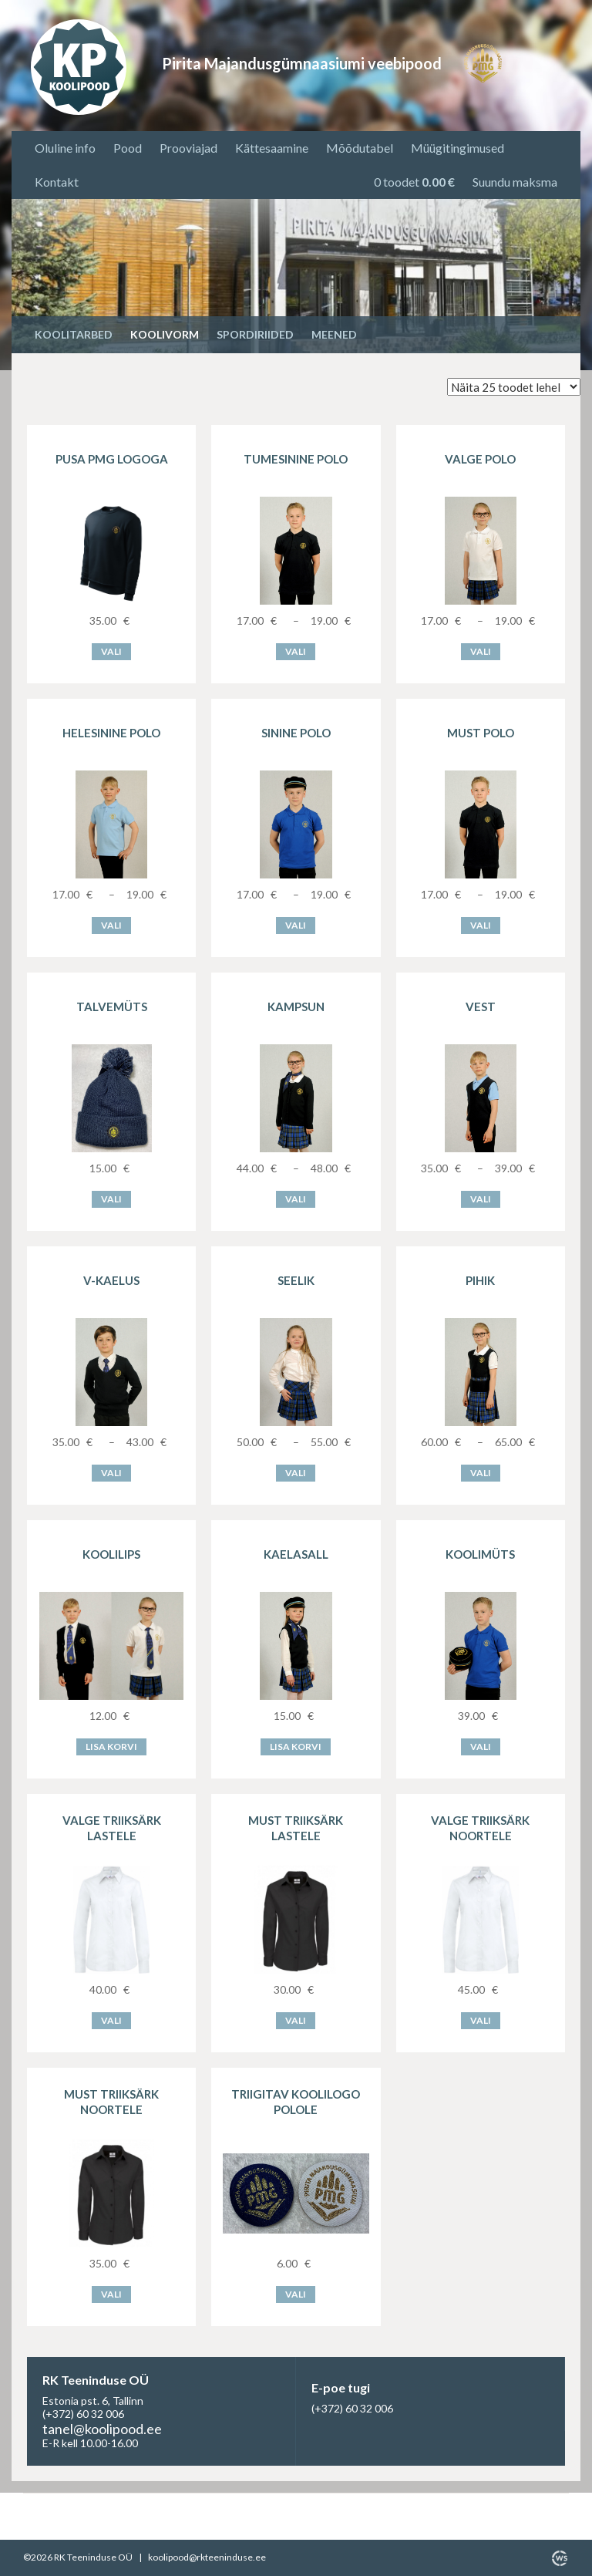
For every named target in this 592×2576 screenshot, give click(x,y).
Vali (111, 651)
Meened (334, 334)
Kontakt (57, 181)
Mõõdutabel (359, 147)
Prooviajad (188, 147)
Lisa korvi (111, 1746)
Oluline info (65, 147)
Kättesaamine (271, 147)
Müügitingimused (457, 147)
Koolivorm (164, 334)
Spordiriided (255, 334)
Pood (127, 147)
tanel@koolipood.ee (102, 2428)
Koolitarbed (74, 334)
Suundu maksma (515, 181)
